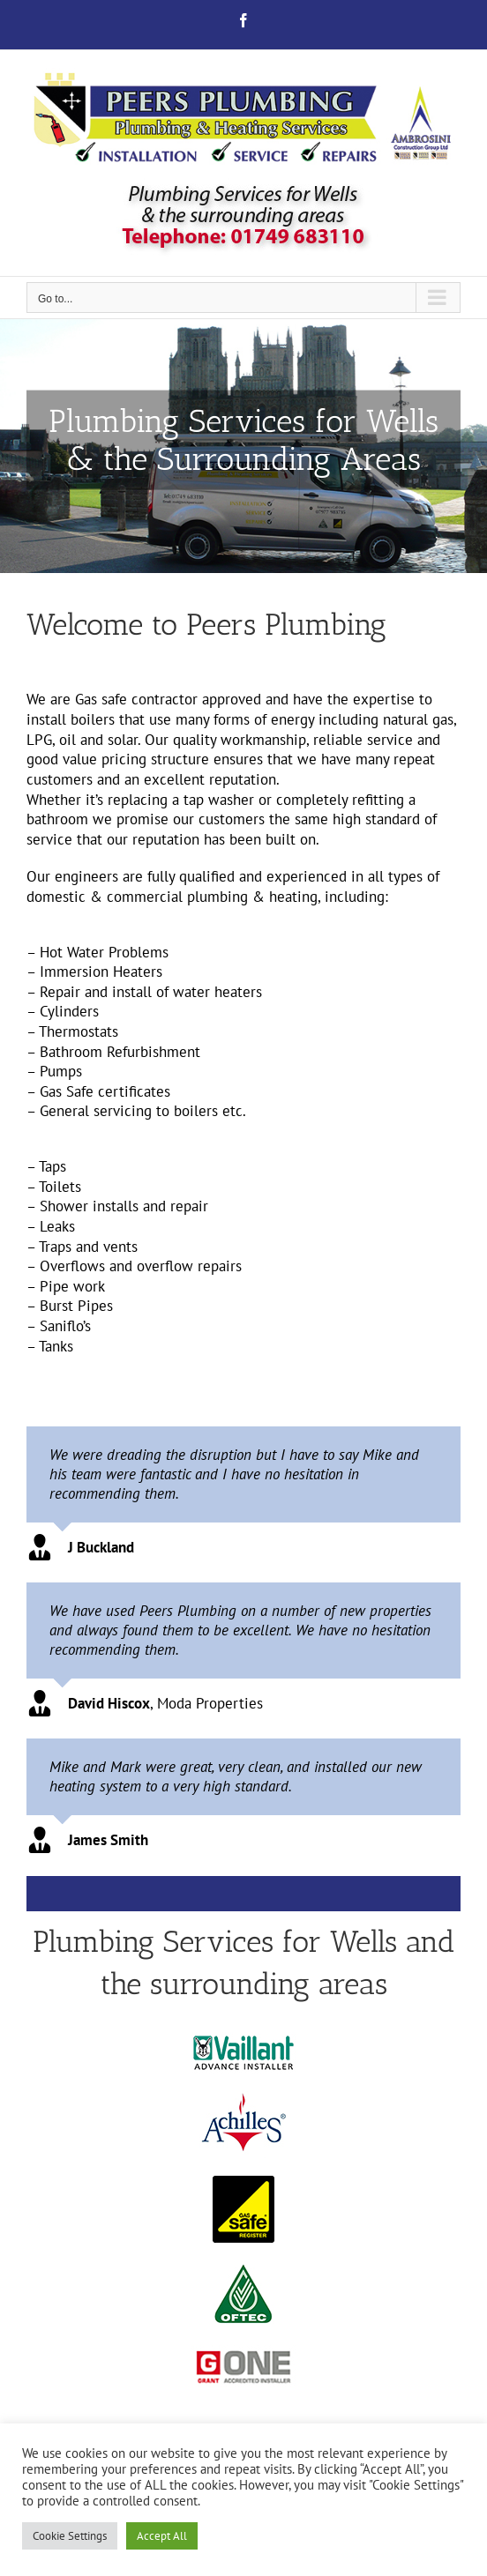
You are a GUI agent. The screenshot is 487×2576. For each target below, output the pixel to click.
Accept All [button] (162, 2535)
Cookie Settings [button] (70, 2535)
